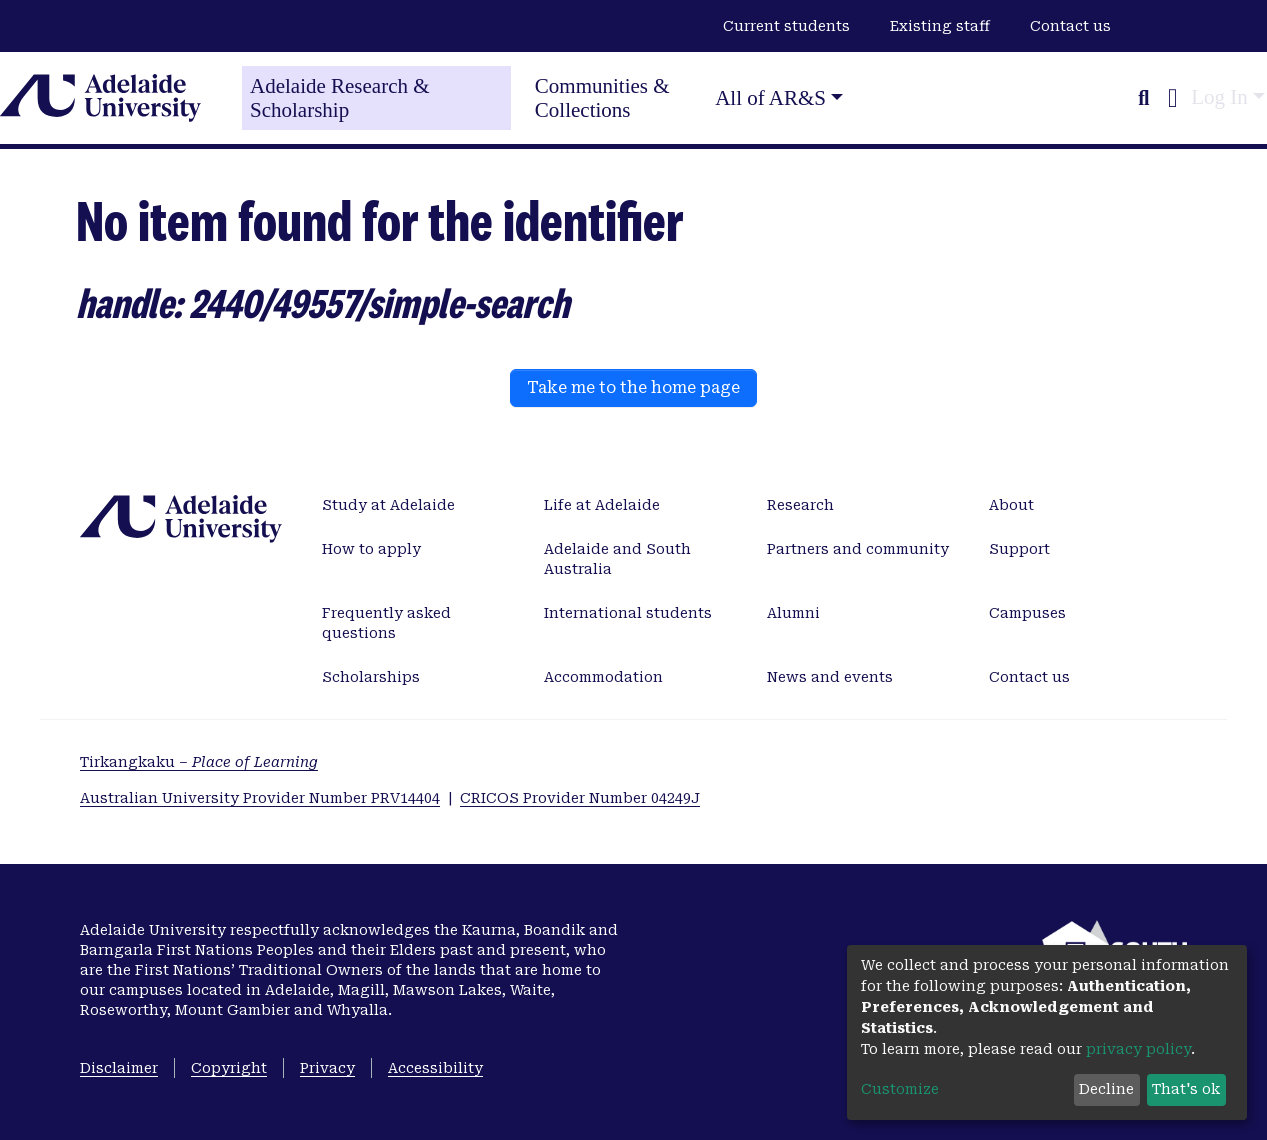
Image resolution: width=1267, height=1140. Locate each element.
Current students (786, 26)
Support (1019, 549)
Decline (1106, 1089)
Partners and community (858, 549)
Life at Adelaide (602, 505)
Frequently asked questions (386, 623)
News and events (830, 677)
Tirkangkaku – (199, 762)
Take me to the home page (633, 387)
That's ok (1186, 1089)
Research (800, 505)
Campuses (1027, 613)
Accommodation (603, 677)
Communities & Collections (602, 98)
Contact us (1070, 26)
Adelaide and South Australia (617, 559)
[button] (1172, 98)
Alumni (793, 613)
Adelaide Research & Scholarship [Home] (340, 98)
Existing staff (940, 26)
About (1011, 505)
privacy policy (1138, 1049)
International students (628, 613)
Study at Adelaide (388, 505)
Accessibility (435, 1068)
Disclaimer (119, 1068)
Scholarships (371, 677)
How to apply (371, 549)
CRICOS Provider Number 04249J (580, 798)
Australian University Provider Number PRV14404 (260, 798)
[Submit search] (1143, 98)
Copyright (229, 1068)
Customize (900, 1089)
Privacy (327, 1068)
